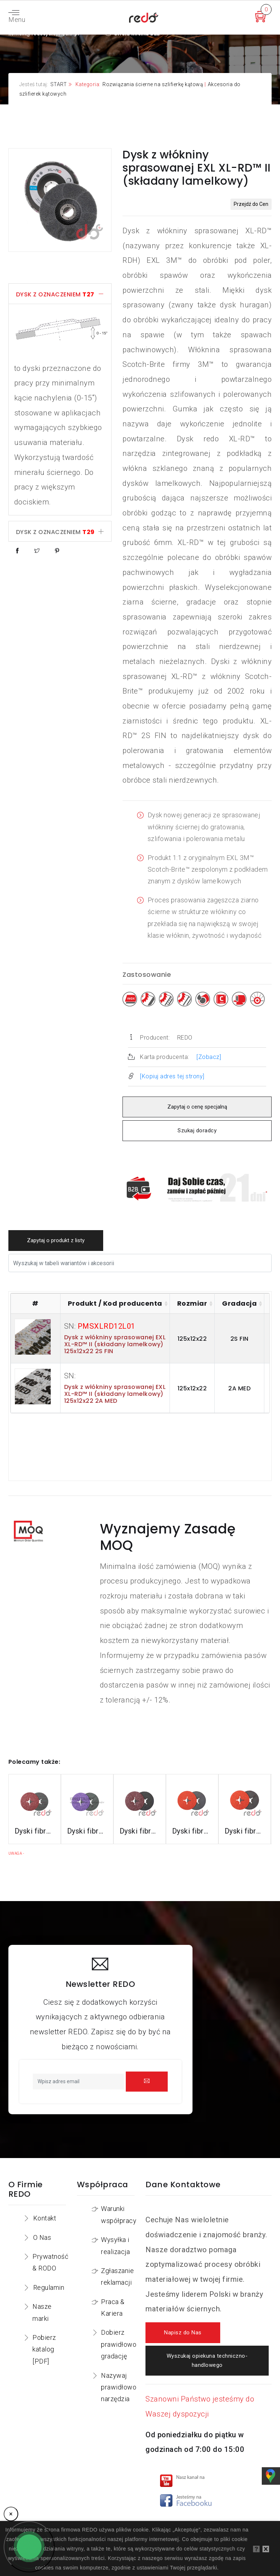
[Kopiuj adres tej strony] (172, 1076)
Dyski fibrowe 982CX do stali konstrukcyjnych (87, 1831)
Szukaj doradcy (197, 1131)
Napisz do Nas (183, 2333)
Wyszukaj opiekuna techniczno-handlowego (207, 2360)
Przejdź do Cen (251, 204)
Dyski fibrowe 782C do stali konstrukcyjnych (140, 1831)
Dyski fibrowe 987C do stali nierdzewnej (192, 1831)
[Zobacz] (209, 1056)
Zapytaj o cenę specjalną (197, 1107)
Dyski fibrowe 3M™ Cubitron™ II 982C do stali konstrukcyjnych (35, 1831)
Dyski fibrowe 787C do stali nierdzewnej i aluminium (245, 1831)
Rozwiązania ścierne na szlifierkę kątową (152, 84)
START (58, 84)
